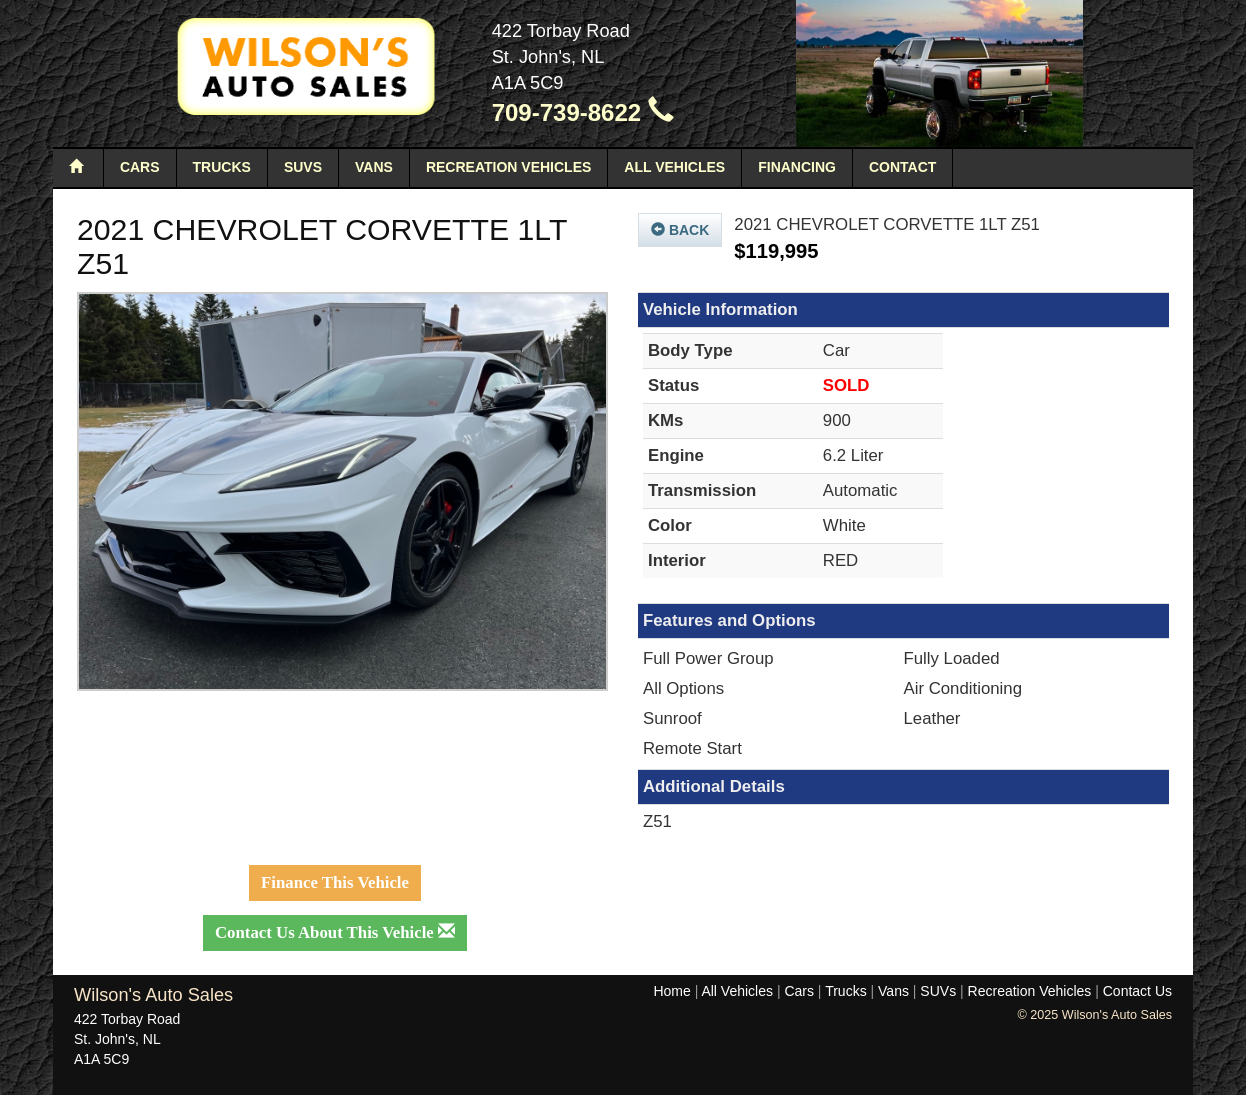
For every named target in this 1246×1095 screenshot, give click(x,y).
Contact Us (1137, 991)
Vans (374, 167)
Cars (140, 167)
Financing (797, 167)
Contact (902, 167)
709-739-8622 (583, 112)
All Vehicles (674, 167)
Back (680, 230)
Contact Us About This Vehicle (335, 932)
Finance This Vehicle (335, 882)
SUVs (303, 167)
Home (671, 991)
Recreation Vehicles (508, 167)
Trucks (222, 167)
